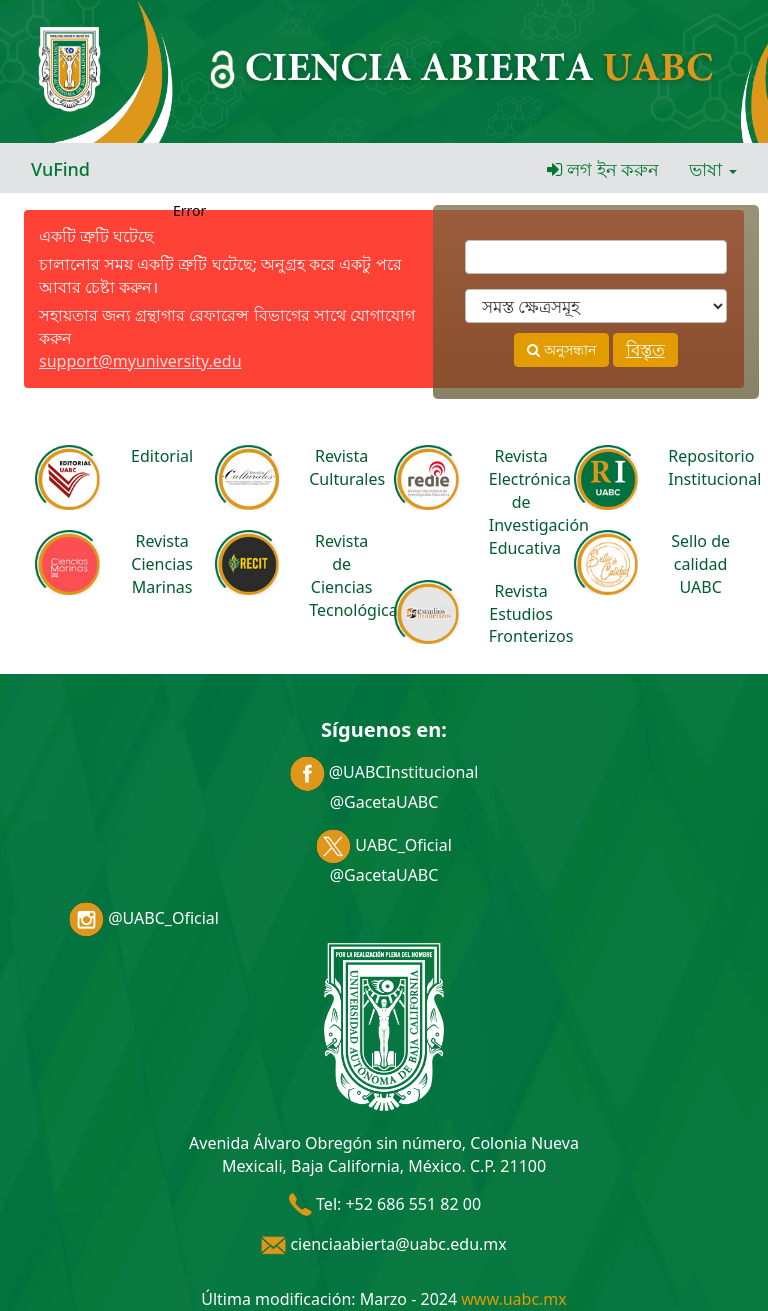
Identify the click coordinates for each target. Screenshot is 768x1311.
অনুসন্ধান (561, 349)
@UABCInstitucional (384, 772)
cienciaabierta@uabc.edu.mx (384, 1244)
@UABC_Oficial (144, 918)
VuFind (60, 169)
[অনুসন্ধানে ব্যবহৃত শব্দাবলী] (596, 257)
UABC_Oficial (384, 845)
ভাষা (713, 169)
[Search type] (596, 306)
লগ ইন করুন (603, 169)
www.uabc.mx (513, 1299)
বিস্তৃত (645, 349)
